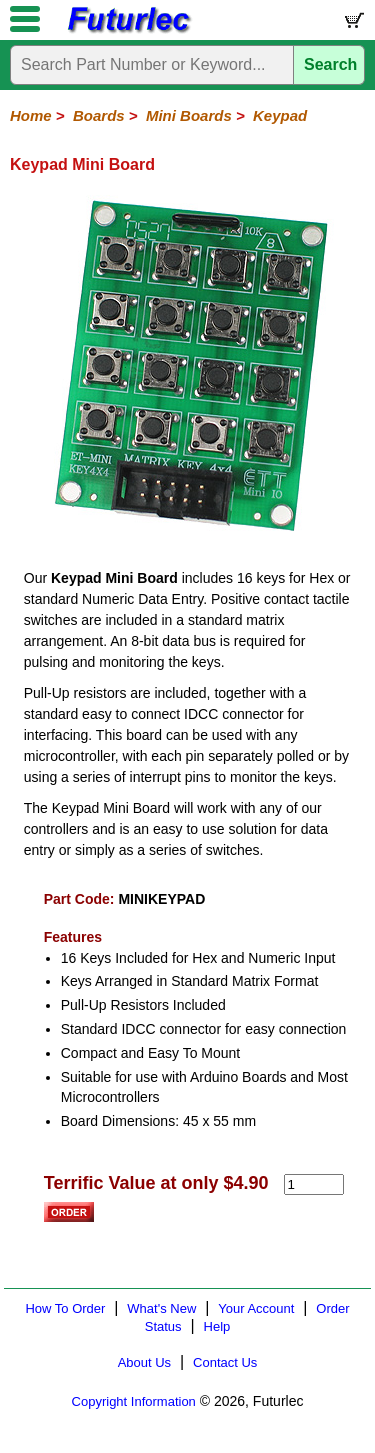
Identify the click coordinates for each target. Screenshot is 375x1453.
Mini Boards (189, 115)
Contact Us (225, 1362)
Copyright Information (134, 1401)
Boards (99, 115)
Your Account (256, 1308)
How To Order (65, 1308)
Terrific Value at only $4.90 (156, 1183)
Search (330, 64)
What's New (161, 1308)
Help (217, 1326)
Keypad (280, 115)
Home (31, 115)
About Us (144, 1362)
